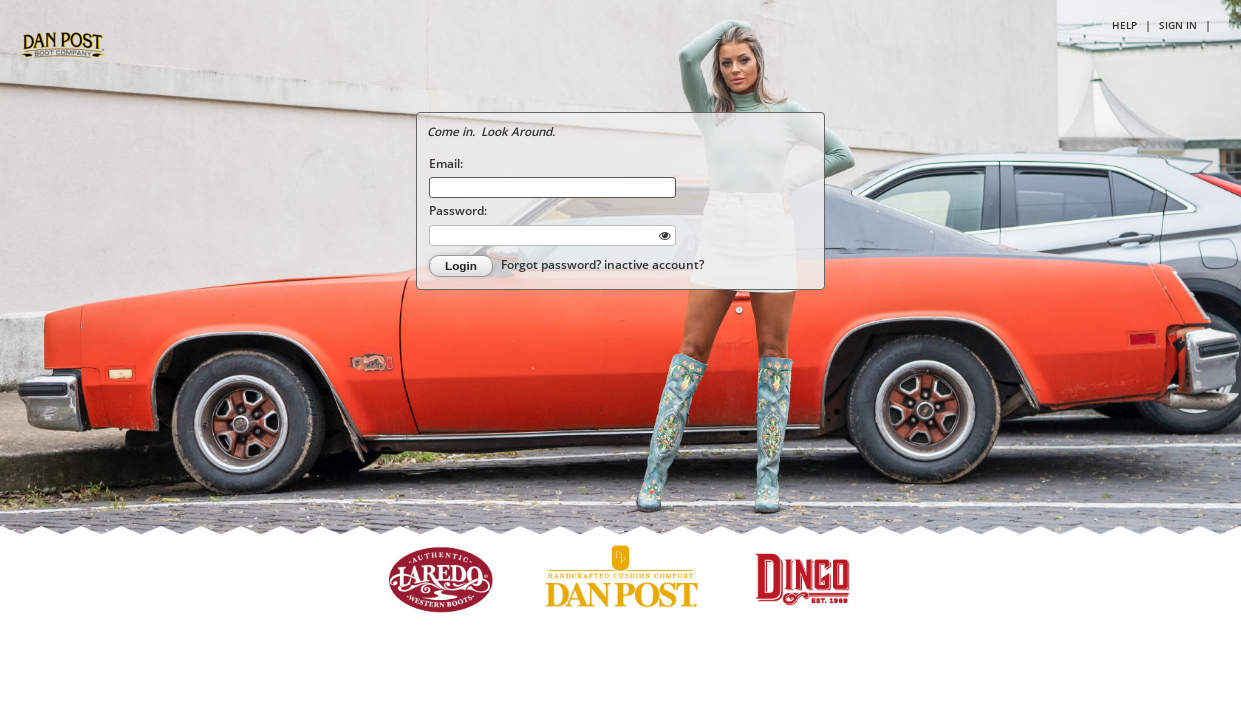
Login (461, 265)
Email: (446, 163)
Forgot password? (552, 264)
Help (1124, 25)
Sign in (1178, 25)
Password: (458, 210)
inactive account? (654, 264)
